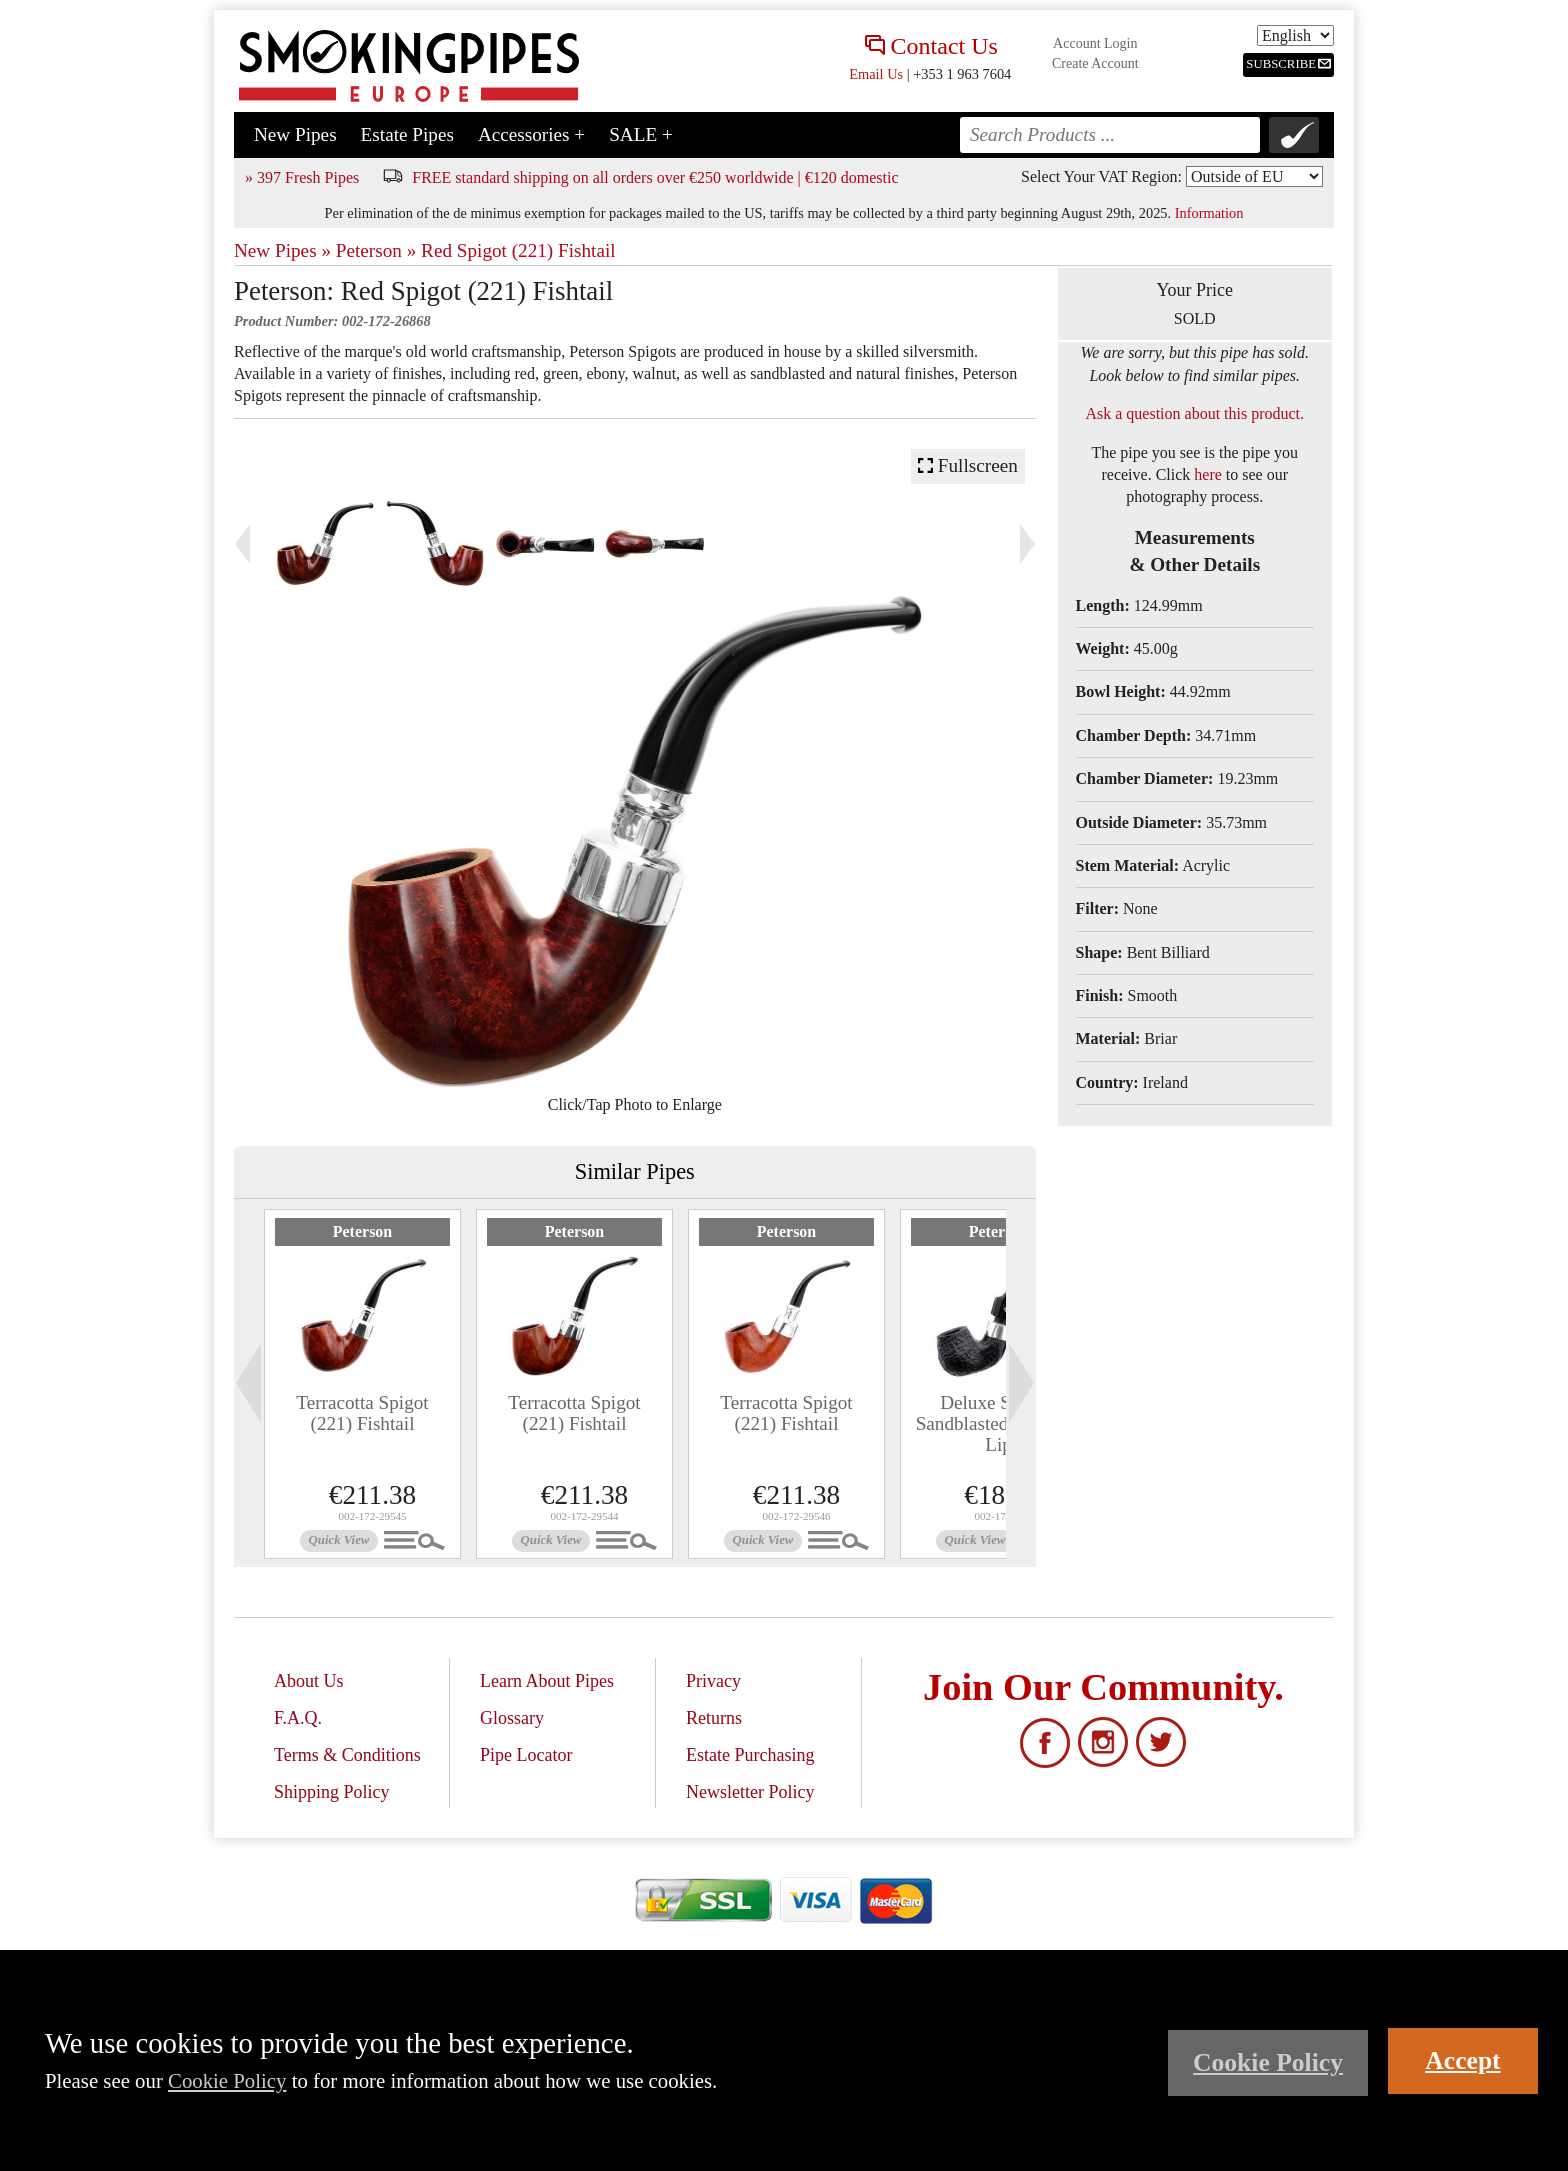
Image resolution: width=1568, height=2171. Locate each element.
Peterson (363, 1231)
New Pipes (295, 134)
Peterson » (376, 250)
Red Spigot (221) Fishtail (518, 250)
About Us (309, 1681)
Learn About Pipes (547, 1681)
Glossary (512, 1718)
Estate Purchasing (750, 1755)
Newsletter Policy (750, 1792)
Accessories (531, 134)
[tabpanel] (362, 1384)
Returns (714, 1718)
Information (1209, 213)
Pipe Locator (526, 1755)
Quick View (339, 1540)
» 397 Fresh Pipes (302, 177)
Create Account (1095, 63)
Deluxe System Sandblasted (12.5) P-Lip (999, 1423)
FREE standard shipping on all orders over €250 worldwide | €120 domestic (655, 177)
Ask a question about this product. (1194, 413)
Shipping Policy (332, 1792)
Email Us (876, 74)
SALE (641, 134)
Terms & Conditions (347, 1755)
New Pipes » (282, 250)
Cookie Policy (227, 2080)
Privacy (713, 1681)
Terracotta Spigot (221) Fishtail (362, 1413)
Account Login (1095, 43)
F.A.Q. (298, 1718)
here (1208, 474)
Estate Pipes (407, 134)
